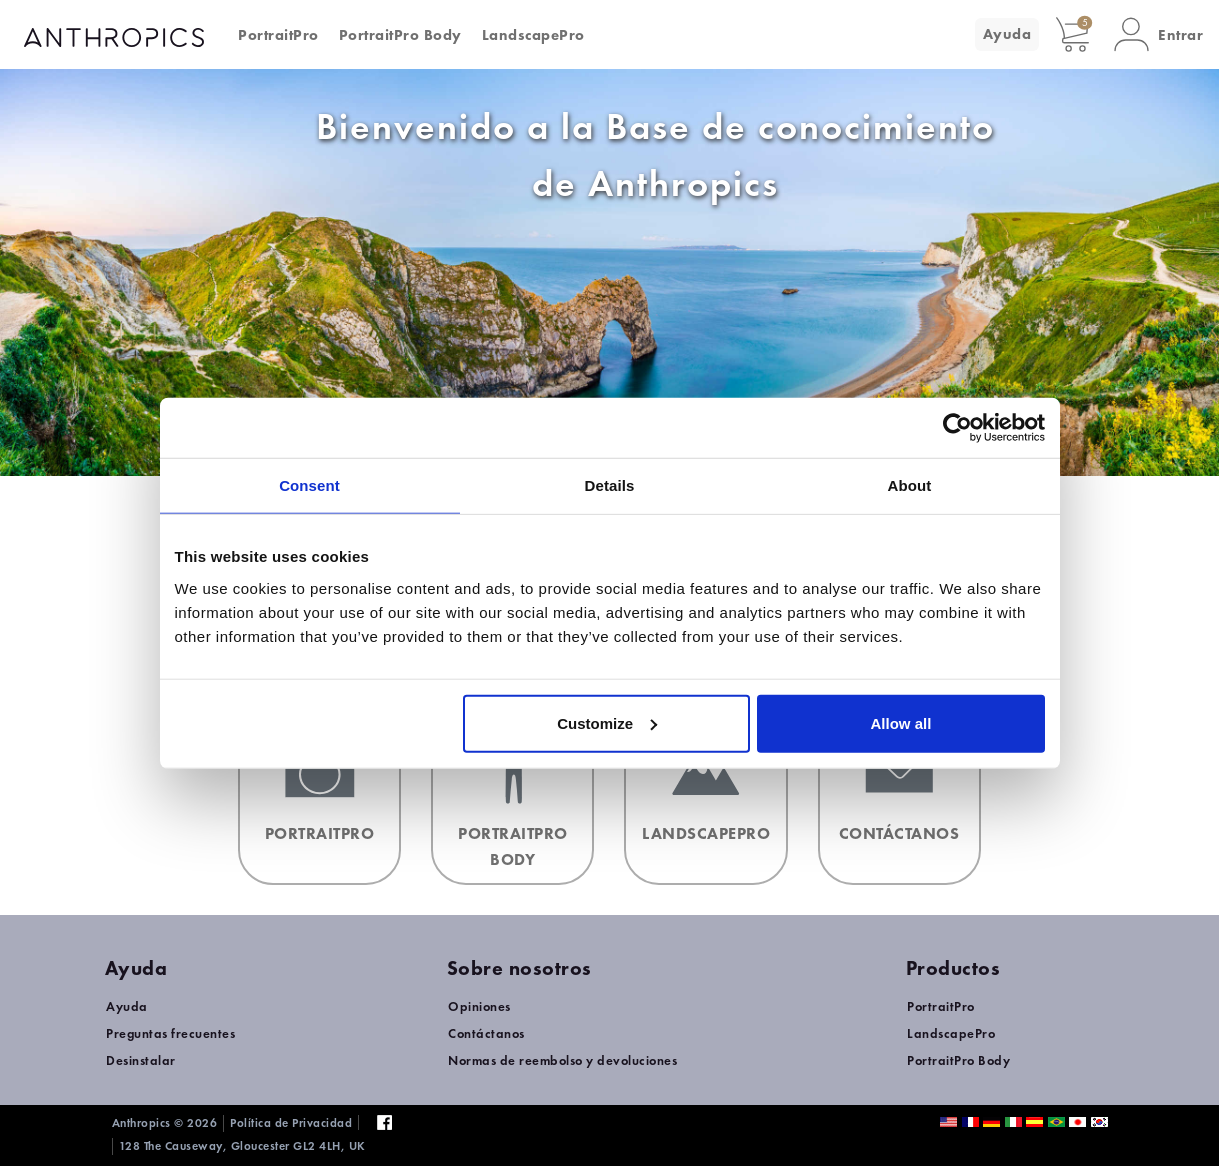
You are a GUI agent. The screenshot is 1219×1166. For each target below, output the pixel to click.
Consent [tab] (309, 485)
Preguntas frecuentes (170, 1033)
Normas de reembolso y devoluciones (562, 1060)
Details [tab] (610, 485)
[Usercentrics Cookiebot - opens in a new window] (957, 428)
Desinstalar (141, 1060)
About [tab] (910, 485)
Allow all (901, 722)
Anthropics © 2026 (165, 1123)
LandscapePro (533, 35)
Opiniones (479, 1006)
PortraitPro (278, 35)
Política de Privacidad (291, 1123)
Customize (607, 722)
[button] (1158, 34)
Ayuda (1007, 34)
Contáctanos (486, 1033)
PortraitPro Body (400, 35)
